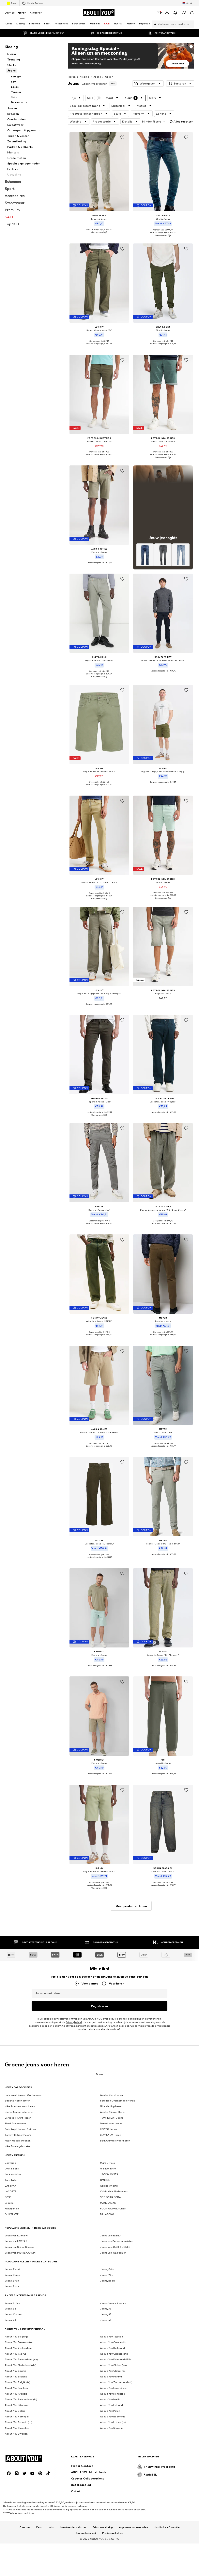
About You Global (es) (113, 2375)
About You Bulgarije (16, 2341)
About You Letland (111, 2409)
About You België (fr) (17, 2386)
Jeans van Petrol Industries (116, 2245)
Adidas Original (109, 2190)
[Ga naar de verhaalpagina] (163, 517)
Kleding (84, 76)
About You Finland (111, 2381)
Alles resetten (181, 121)
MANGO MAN (108, 2207)
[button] (148, 83)
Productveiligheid (112, 2537)
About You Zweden (16, 2438)
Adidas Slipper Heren (112, 2116)
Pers (39, 2531)
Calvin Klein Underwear (114, 2195)
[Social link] (8, 2478)
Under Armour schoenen (19, 2116)
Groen (109, 76)
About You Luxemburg (113, 2392)
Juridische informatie (167, 2531)
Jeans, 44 (10, 2324)
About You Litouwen (17, 2409)
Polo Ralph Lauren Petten (20, 2133)
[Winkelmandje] (192, 12)
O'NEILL (105, 2184)
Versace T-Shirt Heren (18, 2122)
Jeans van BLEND (110, 2240)
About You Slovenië (111, 2432)
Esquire (9, 2207)
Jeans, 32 (10, 2313)
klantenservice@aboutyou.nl (97, 2025)
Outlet (12, 3)
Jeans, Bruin (12, 2285)
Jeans (97, 76)
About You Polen (110, 2415)
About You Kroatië (16, 2398)
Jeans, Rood (107, 2285)
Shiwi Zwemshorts (15, 2128)
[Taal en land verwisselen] (187, 3)
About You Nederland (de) (20, 2369)
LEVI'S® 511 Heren (110, 2139)
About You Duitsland (112, 2352)
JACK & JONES (109, 2178)
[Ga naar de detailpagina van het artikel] (99, 184)
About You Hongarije (112, 2398)
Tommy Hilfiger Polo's (18, 2139)
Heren (22, 12)
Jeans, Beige (12, 2279)
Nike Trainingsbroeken (18, 2150)
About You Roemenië (112, 2421)
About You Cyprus (15, 2358)
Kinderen (36, 12)
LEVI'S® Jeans (108, 2133)
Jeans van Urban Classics (19, 2251)
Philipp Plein (12, 2213)
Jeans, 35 (105, 2313)
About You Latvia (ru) (113, 2426)
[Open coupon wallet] (158, 12)
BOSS (8, 2201)
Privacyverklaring (103, 2531)
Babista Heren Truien (17, 2105)
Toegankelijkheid (86, 2537)
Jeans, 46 (106, 2324)
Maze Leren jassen (111, 2128)
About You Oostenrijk (113, 2346)
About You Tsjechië (111, 2341)
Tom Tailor (11, 2184)
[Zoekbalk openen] (154, 24)
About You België (15, 2415)
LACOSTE (11, 2195)
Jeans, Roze (12, 2290)
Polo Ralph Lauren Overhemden (23, 2099)
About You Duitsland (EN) (115, 2363)
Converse (10, 2167)
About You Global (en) (113, 2369)
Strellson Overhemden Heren (117, 2105)
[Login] (167, 12)
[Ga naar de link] (131, 56)
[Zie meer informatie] (99, 232)
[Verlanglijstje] (183, 12)
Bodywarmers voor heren (115, 2145)
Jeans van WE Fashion (113, 2257)
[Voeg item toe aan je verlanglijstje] (122, 137)
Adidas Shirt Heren (111, 2099)
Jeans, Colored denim (113, 2307)
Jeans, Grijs (107, 2273)
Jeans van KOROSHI (16, 2240)
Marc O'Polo (107, 2167)
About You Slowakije (17, 2432)
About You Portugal (17, 2421)
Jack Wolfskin (13, 2178)
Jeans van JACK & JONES (115, 2251)
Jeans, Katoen (13, 2318)
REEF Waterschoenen (18, 2145)
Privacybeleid (74, 2022)
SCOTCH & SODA (110, 2201)
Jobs (51, 2531)
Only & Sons (12, 2173)
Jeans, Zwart (13, 2273)
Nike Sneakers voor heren (20, 2110)
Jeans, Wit (106, 2279)
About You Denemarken (19, 2346)
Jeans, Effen (12, 2307)
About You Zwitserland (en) (21, 2363)
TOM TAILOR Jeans (111, 2122)
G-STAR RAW (108, 2173)
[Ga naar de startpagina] (98, 12)
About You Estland (16, 2381)
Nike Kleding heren (111, 2110)
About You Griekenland (114, 2358)
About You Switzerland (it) (21, 2403)
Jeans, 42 (105, 2318)
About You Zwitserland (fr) (116, 2386)
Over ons (25, 2531)
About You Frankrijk (16, 2392)
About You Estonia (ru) (18, 2426)
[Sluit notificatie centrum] (175, 12)
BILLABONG (107, 2218)
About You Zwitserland (18, 2352)
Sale (93, 97)
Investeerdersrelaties (73, 2531)
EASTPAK (10, 2190)
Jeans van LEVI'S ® (16, 2245)
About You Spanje (15, 2375)
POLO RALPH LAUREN (113, 2213)
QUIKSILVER (12, 2218)
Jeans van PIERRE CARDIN (20, 2257)
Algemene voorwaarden (133, 2531)
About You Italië (110, 2403)
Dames (10, 12)
